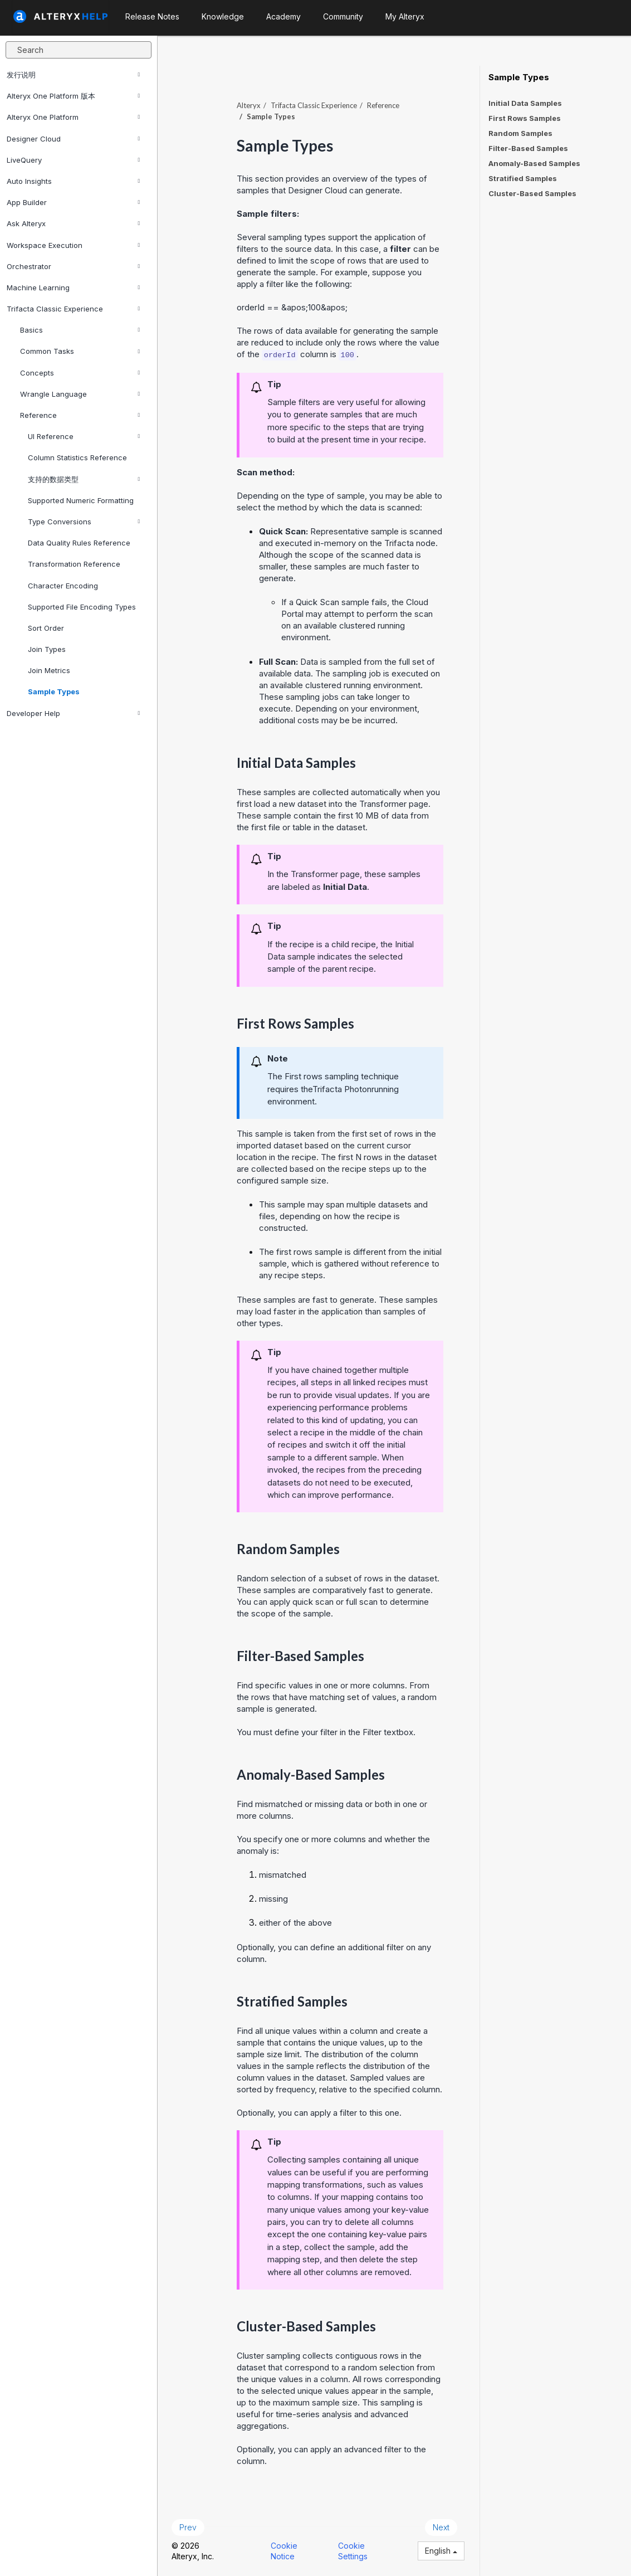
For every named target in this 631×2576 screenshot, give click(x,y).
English (441, 2550)
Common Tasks (80, 351)
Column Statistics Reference (77, 457)
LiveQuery (73, 159)
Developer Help (73, 713)
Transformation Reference (74, 563)
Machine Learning (73, 287)
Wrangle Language (80, 393)
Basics (80, 329)
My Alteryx (404, 16)
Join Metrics (49, 670)
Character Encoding (63, 585)
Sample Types (54, 691)
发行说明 (73, 74)
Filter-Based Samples (528, 148)
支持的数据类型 (84, 479)
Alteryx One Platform (73, 117)
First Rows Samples (524, 118)
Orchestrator (73, 266)
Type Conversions (84, 521)
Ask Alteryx (73, 223)
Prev (188, 2527)
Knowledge (223, 16)
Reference (80, 415)
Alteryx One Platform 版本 (73, 95)
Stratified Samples (522, 178)
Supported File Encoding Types (82, 606)
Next (441, 2527)
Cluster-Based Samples (532, 193)
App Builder (73, 202)
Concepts (80, 372)
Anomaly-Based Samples (534, 163)
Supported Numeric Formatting (81, 500)
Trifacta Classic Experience (73, 308)
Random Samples (520, 133)
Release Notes (152, 16)
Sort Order (46, 628)
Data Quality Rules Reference (79, 542)
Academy (283, 16)
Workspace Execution (73, 245)
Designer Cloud (73, 138)
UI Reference (84, 436)
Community (343, 16)
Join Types (47, 649)
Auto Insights (73, 181)
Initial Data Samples (525, 103)
